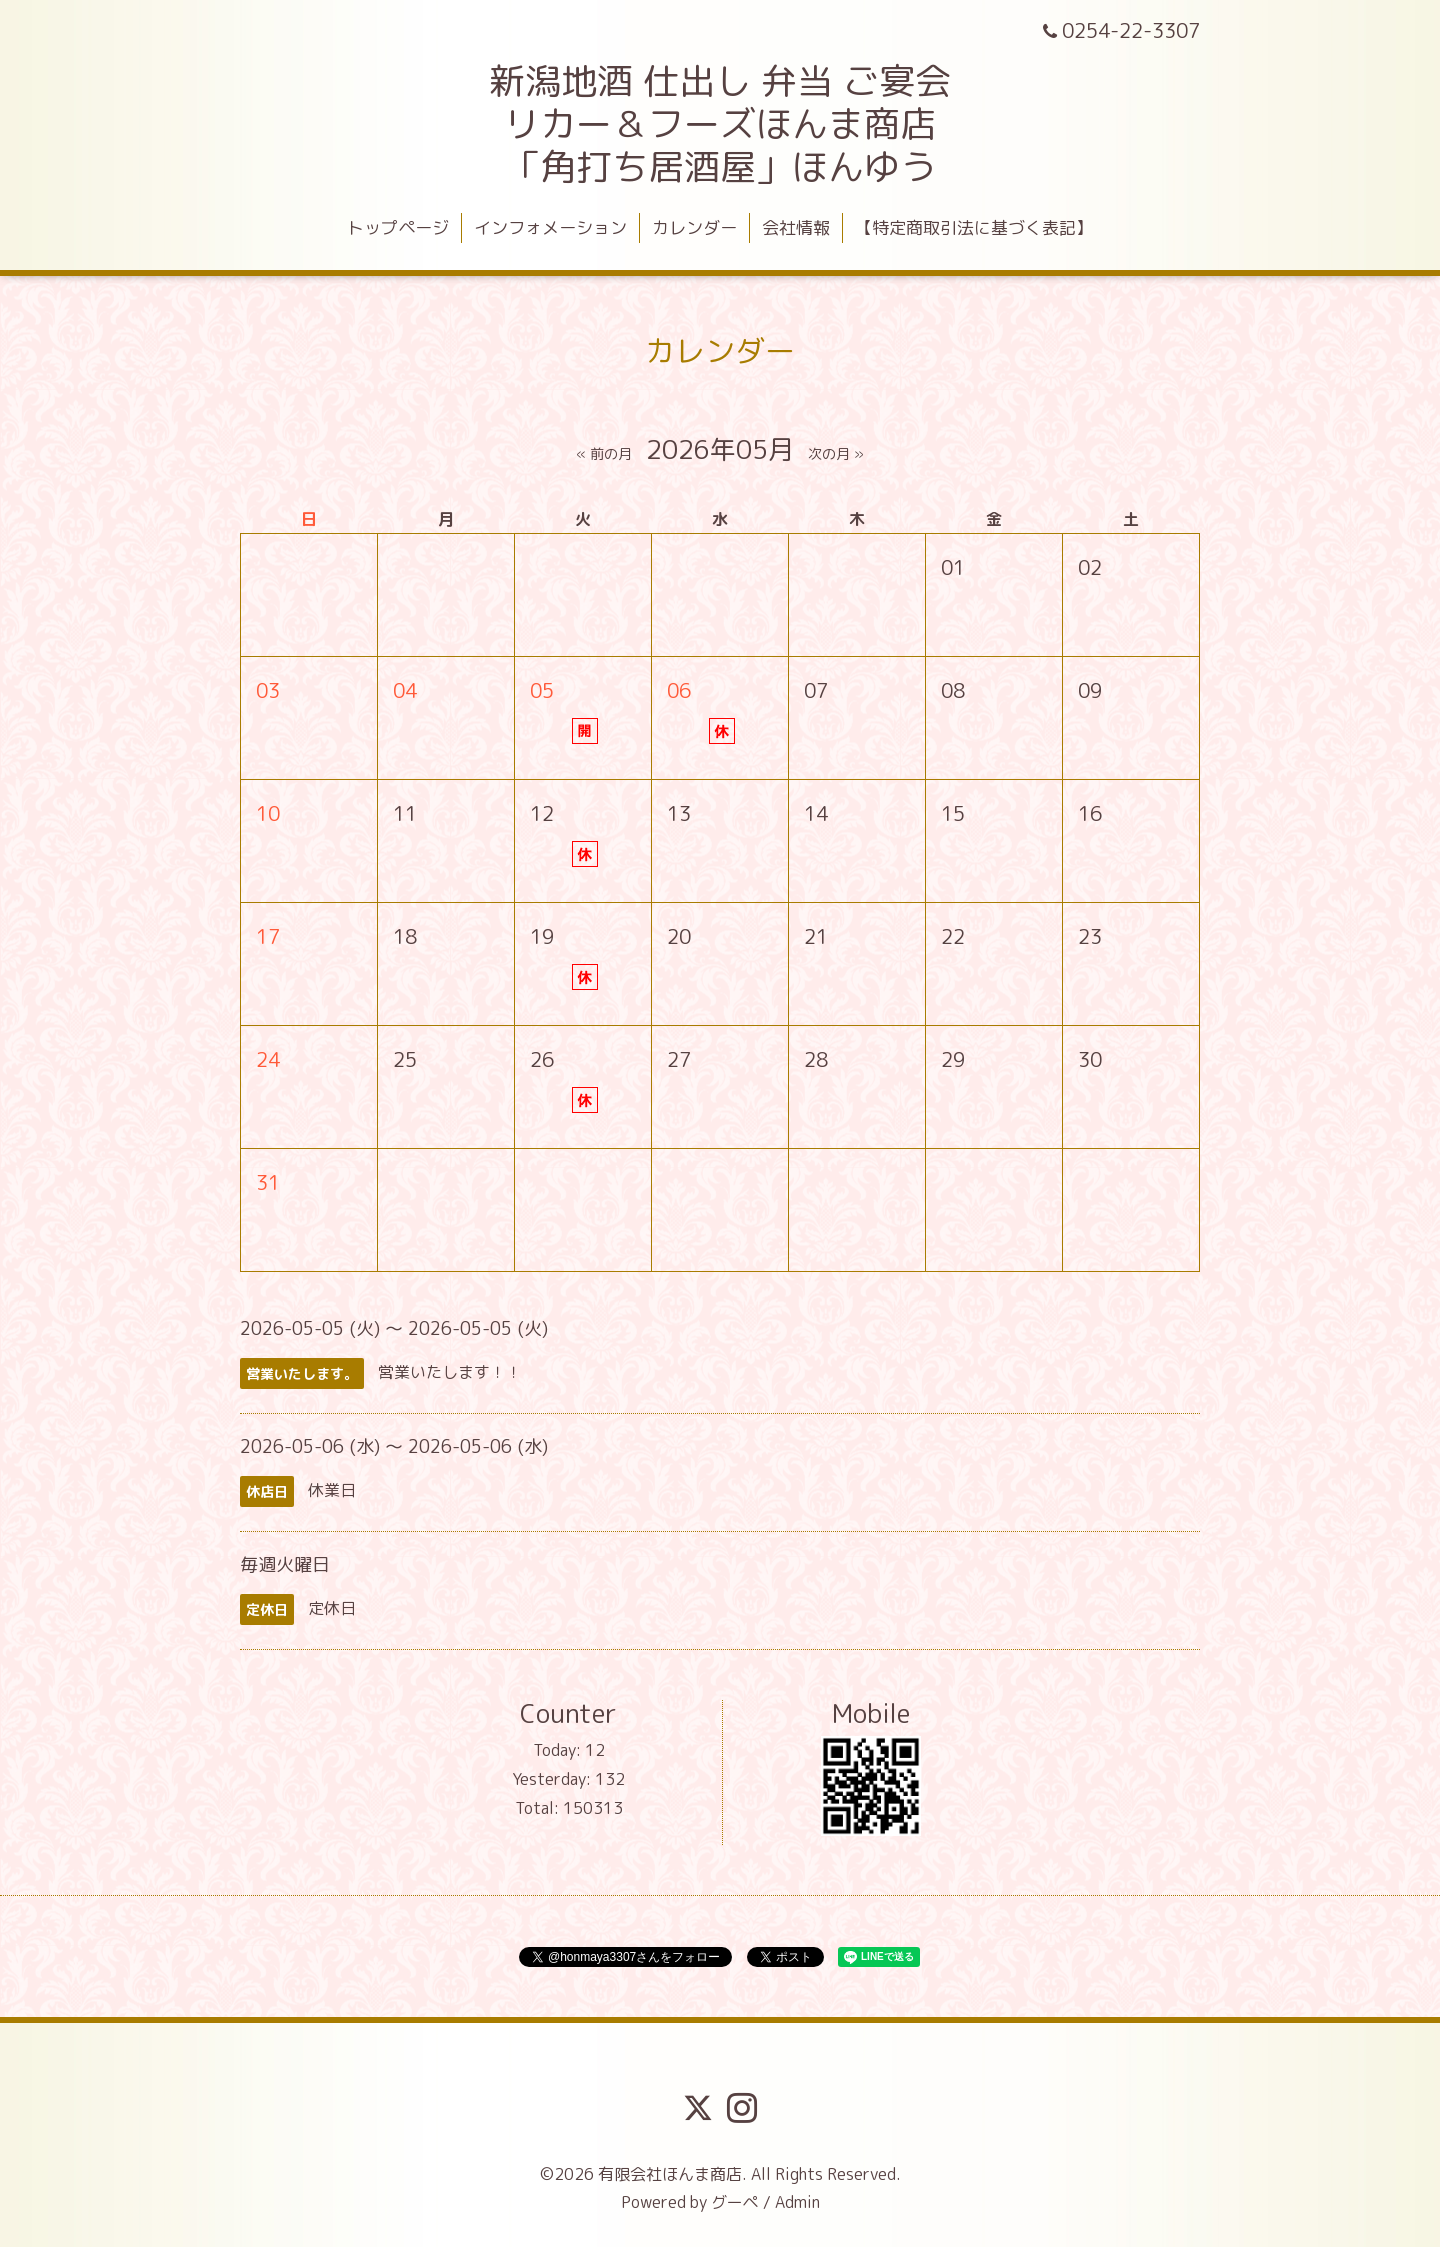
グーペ (735, 2202)
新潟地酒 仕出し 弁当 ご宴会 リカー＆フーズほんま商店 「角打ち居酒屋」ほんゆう (720, 123)
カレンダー (694, 227)
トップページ (398, 227)
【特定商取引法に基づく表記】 (974, 227)
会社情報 (796, 227)
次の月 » (836, 453)
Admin (797, 2202)
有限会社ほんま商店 (670, 2174)
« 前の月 (604, 453)
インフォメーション (550, 227)
